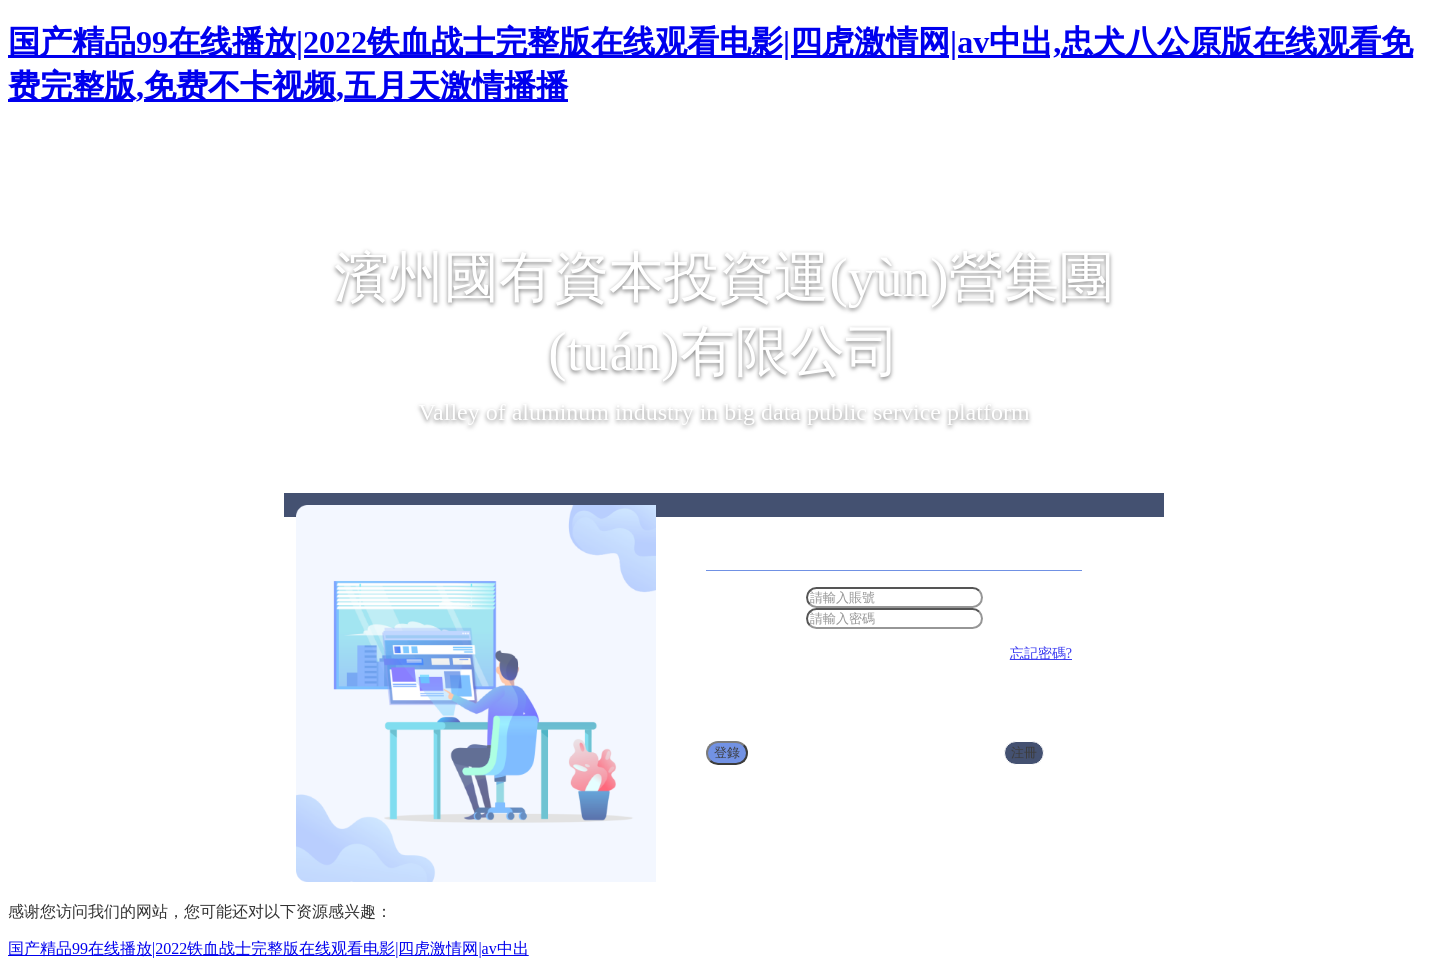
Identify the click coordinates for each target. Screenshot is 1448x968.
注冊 (1024, 752)
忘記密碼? (1041, 653)
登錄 (727, 752)
